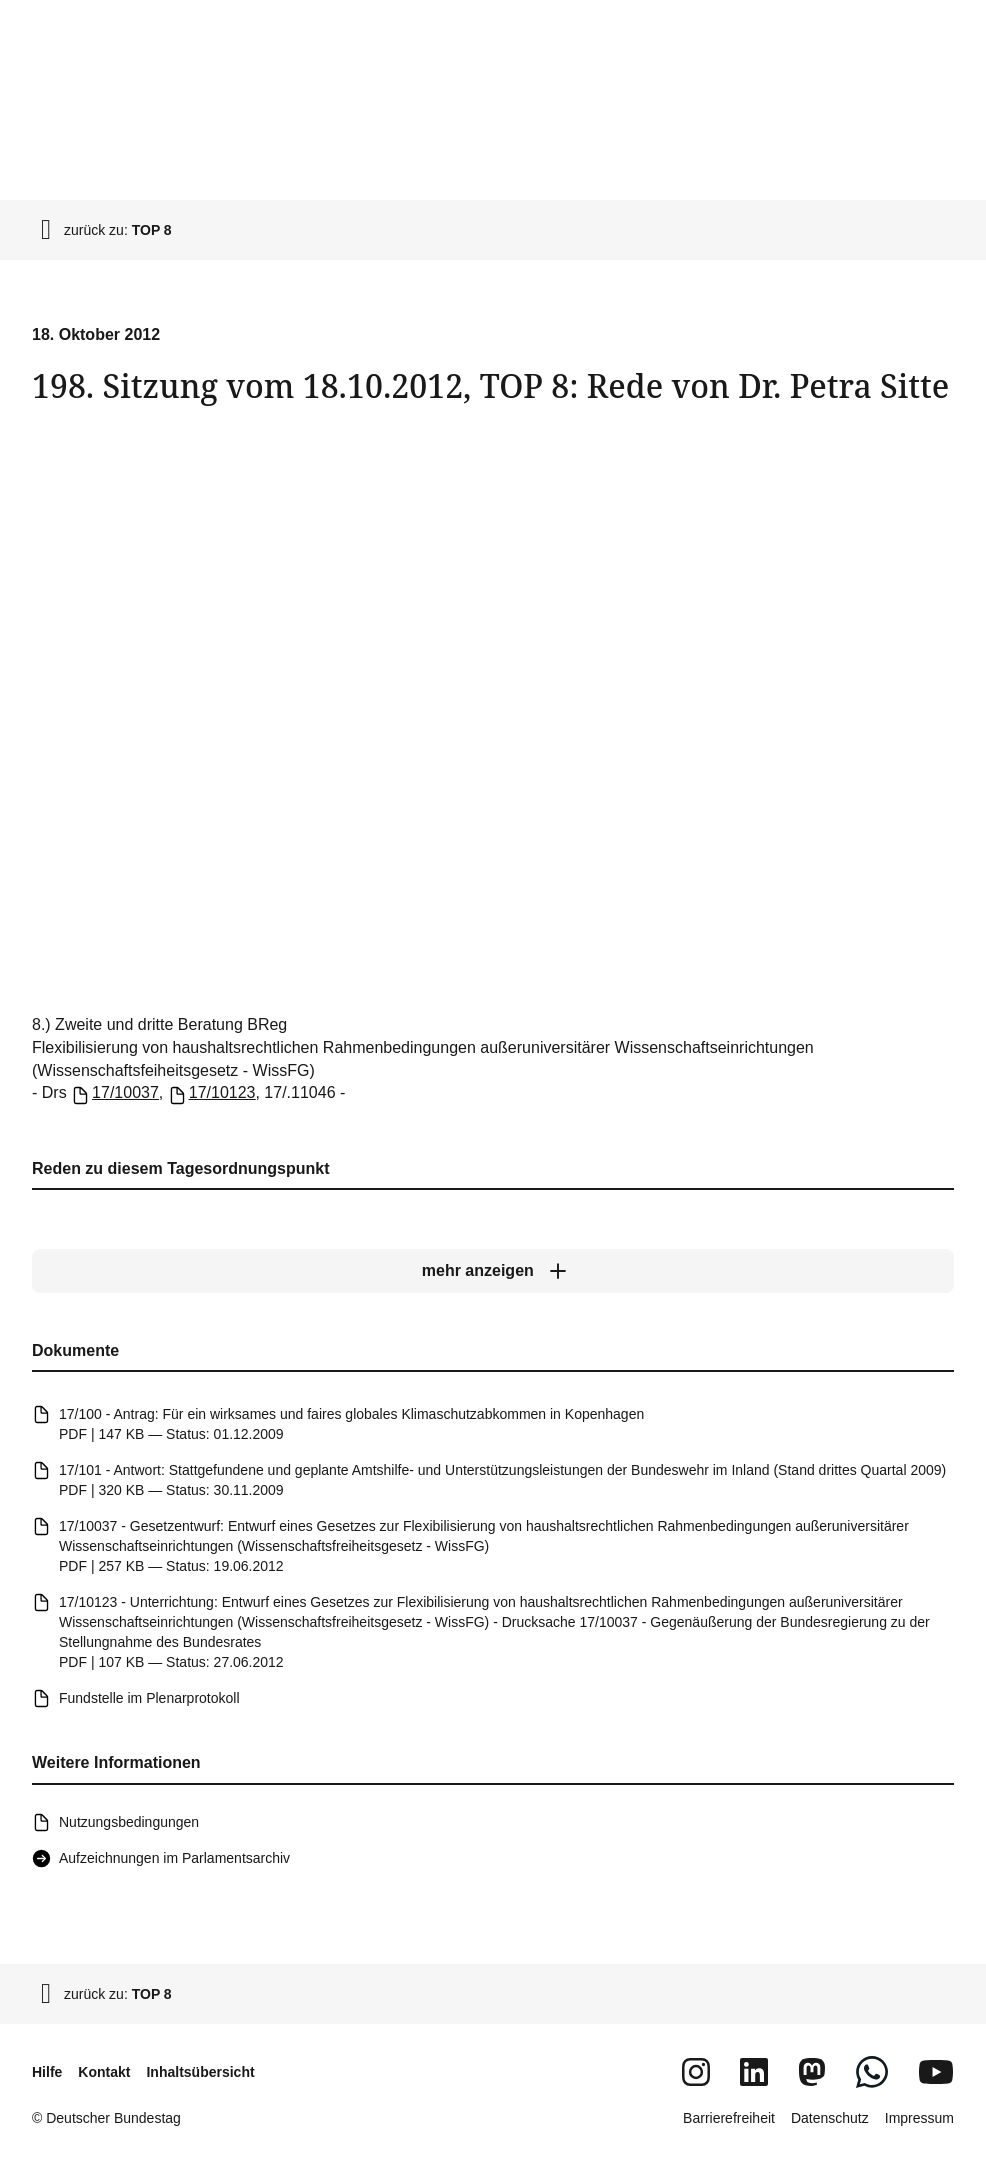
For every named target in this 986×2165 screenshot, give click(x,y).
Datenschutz (830, 2118)
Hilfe (47, 2072)
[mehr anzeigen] (493, 1271)
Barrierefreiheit (729, 2118)
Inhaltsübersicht (200, 2072)
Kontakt (104, 2072)
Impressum (919, 2118)
